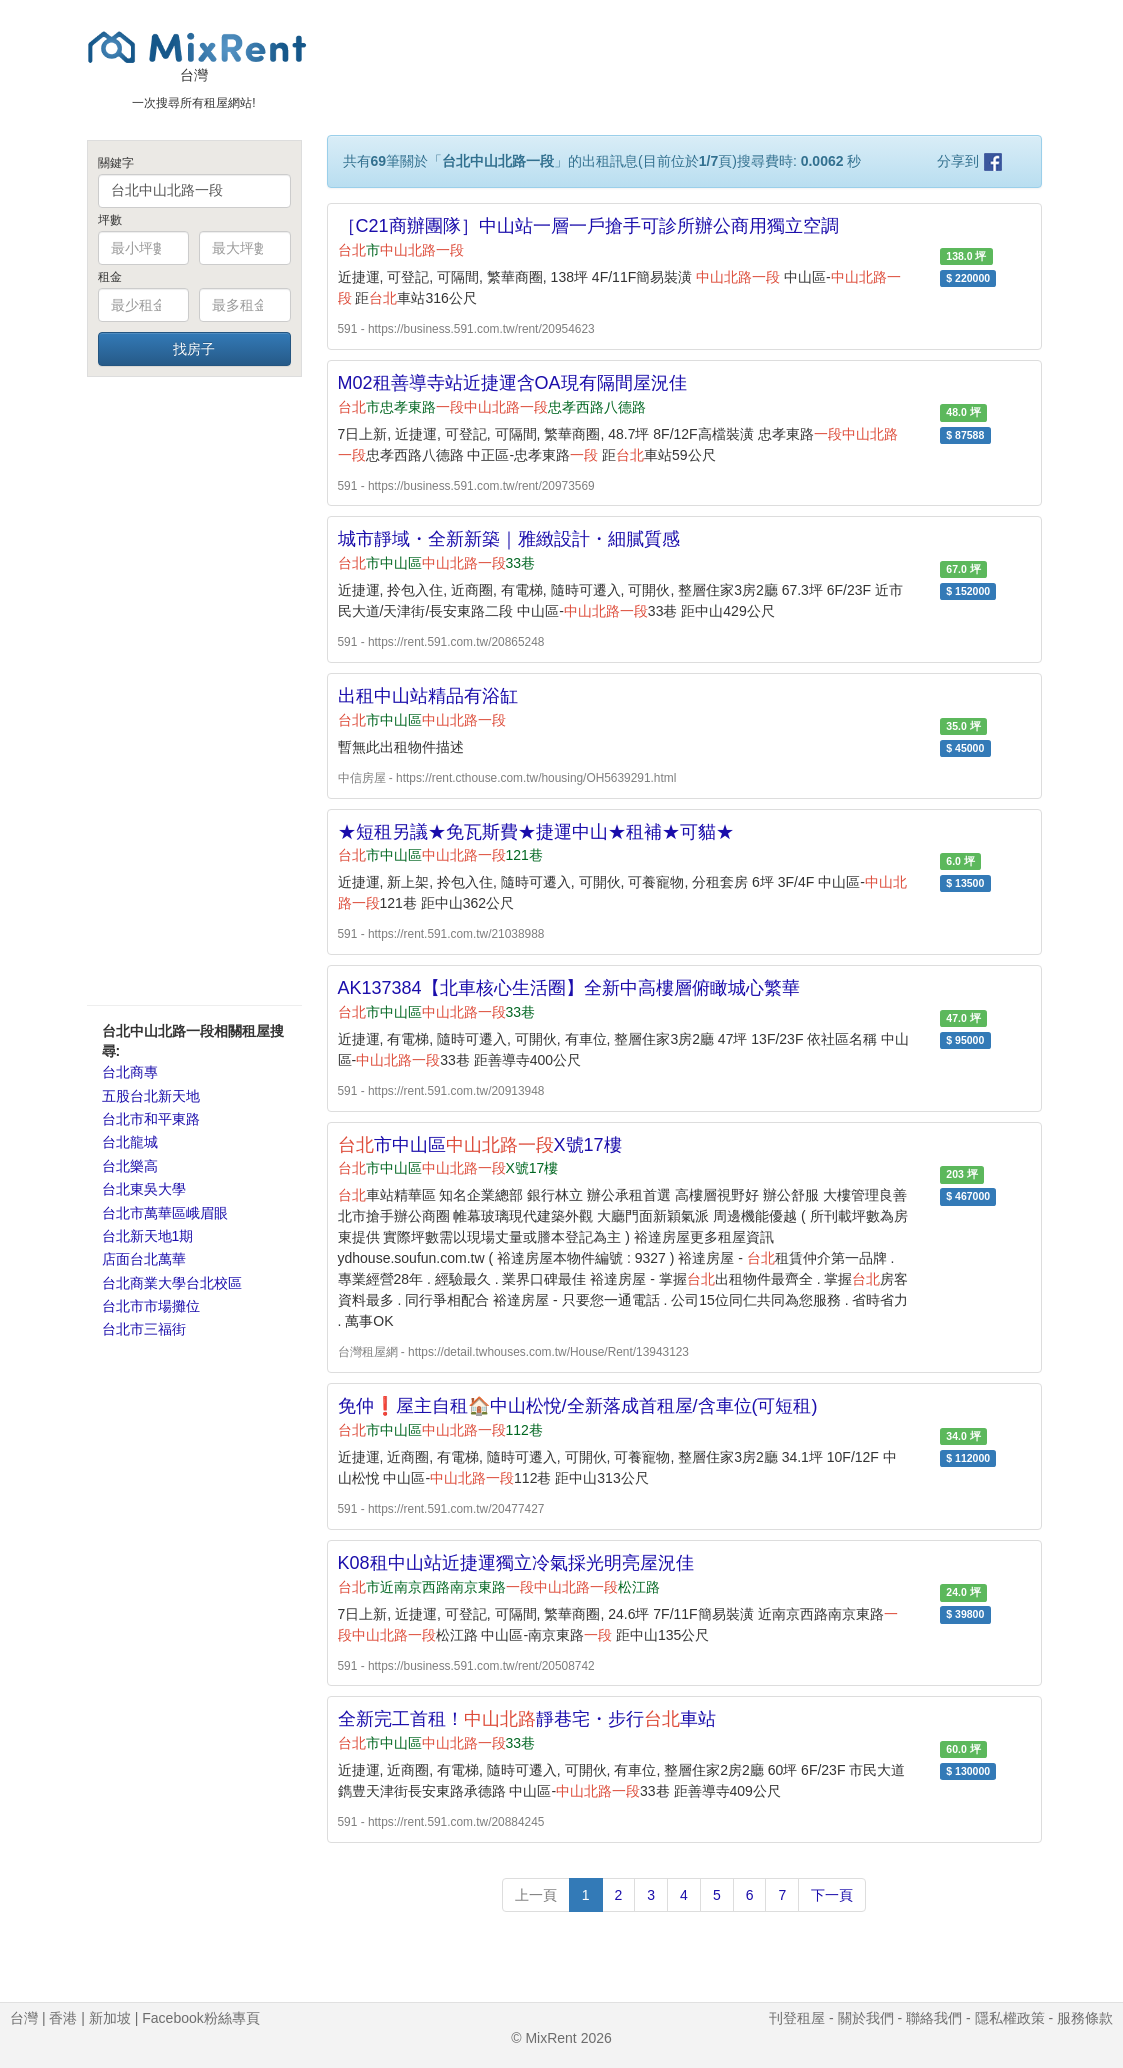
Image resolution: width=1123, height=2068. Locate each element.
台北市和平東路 (151, 1119)
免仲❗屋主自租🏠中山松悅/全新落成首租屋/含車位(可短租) (578, 1406)
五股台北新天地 (151, 1096)
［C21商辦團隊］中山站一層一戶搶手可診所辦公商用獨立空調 (588, 226)
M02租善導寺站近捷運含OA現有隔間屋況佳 (512, 383)
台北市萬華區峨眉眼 (165, 1213)
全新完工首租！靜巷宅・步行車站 (527, 1719)
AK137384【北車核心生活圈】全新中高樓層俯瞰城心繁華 (569, 988)
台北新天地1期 (148, 1236)
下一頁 (832, 1895)
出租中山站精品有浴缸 (428, 696)
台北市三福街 (144, 1329)
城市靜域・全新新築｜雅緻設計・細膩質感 (509, 539)
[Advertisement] (194, 690)
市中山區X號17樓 (480, 1145)
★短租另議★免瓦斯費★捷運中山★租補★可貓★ (536, 832)
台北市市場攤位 (151, 1306)
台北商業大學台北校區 (172, 1283)
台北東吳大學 (144, 1189)
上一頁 (536, 1895)
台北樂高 (130, 1166)
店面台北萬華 (144, 1259)
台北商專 (130, 1072)
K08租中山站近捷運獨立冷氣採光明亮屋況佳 (516, 1563)
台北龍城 (130, 1142)
